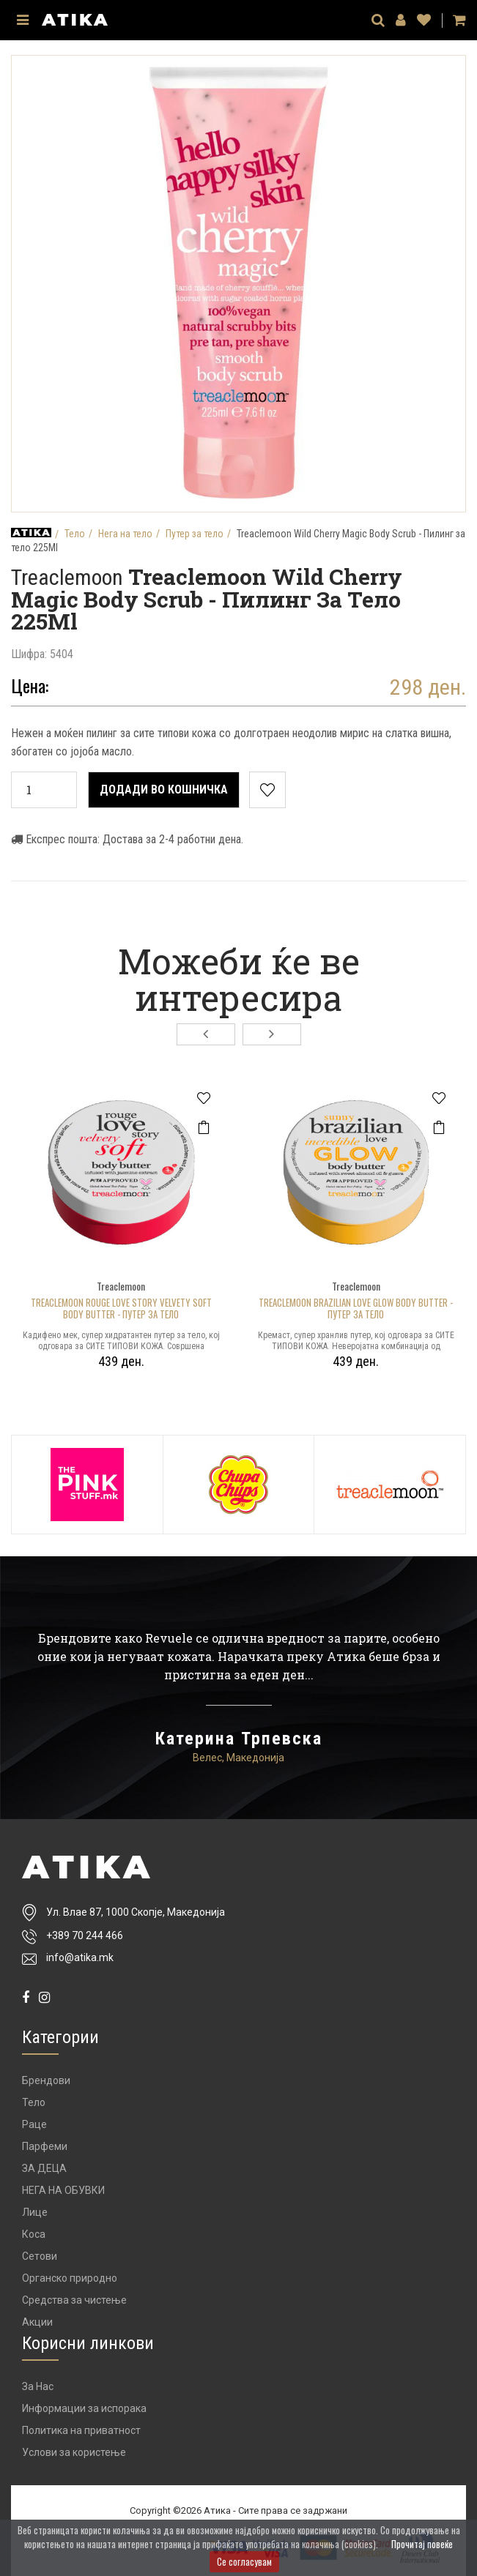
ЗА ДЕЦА (44, 2168)
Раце (34, 2124)
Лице (35, 2212)
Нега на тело (125, 534)
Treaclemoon (69, 577)
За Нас (37, 2386)
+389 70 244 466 (84, 1936)
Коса (33, 2234)
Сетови (39, 2256)
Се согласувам (244, 2561)
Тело (74, 534)
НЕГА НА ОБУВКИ (63, 2190)
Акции (37, 2322)
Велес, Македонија (238, 1757)
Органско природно (69, 2278)
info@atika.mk (80, 1957)
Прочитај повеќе (422, 2543)
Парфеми (44, 2146)
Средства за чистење (74, 2300)
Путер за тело (194, 534)
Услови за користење (74, 2452)
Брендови (46, 2080)
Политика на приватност (81, 2430)
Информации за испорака (84, 2408)
